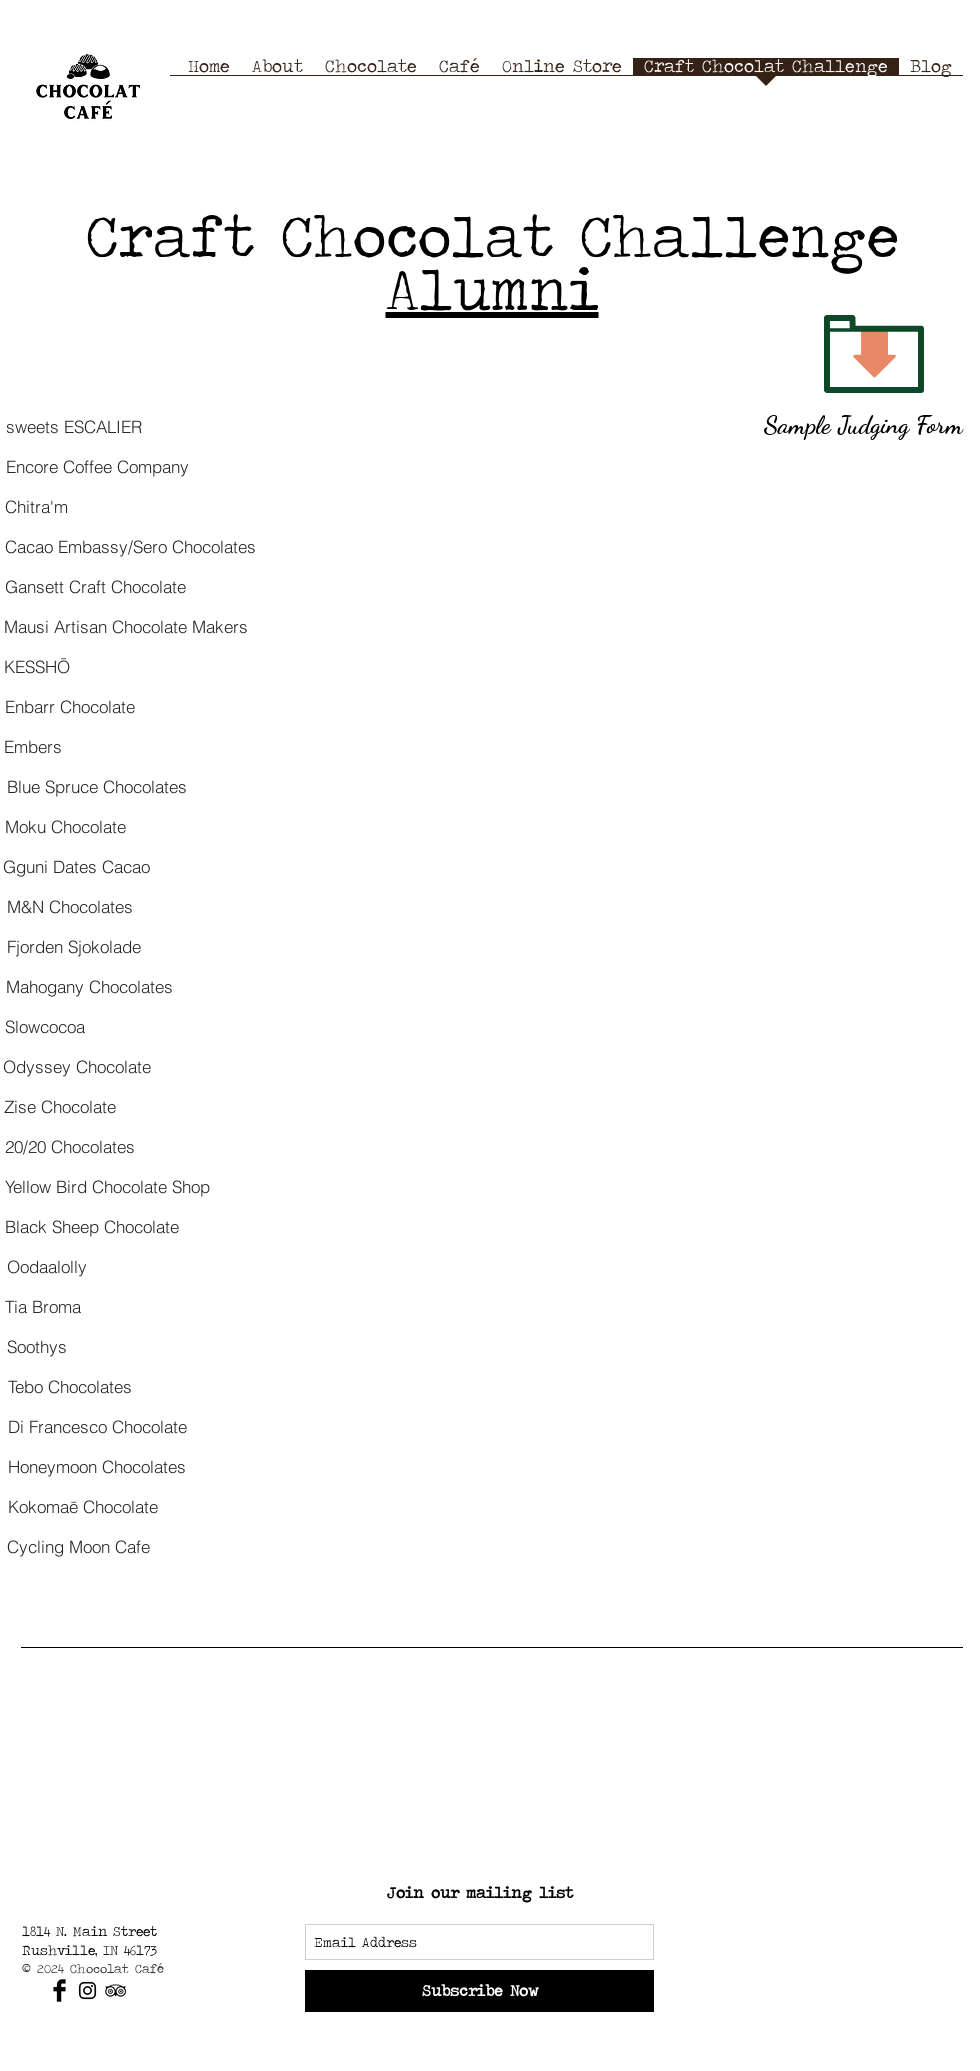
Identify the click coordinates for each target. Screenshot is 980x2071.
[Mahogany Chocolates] (89, 986)
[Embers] (33, 746)
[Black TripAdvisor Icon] (115, 1990)
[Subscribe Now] (479, 1991)
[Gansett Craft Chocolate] (95, 586)
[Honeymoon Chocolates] (97, 1466)
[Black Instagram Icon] (87, 1990)
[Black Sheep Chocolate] (91, 1226)
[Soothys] (36, 1346)
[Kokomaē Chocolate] (82, 1506)
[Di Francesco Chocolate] (97, 1426)
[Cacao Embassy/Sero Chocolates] (130, 546)
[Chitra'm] (36, 506)
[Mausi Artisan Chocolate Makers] (126, 626)
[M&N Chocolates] (69, 906)
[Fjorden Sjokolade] (74, 946)
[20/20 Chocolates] (69, 1146)
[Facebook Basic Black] (59, 1990)
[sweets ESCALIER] (74, 426)
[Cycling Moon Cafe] (78, 1546)
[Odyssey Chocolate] (76, 1066)
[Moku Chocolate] (65, 826)
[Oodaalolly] (46, 1266)
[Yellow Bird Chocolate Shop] (107, 1186)
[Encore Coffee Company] (97, 466)
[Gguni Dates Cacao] (76, 866)
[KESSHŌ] (36, 666)
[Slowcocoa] (44, 1026)
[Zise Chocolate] (59, 1106)
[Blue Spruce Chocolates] (97, 786)
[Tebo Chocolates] (69, 1386)
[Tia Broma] (42, 1306)
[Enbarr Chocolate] (69, 706)
